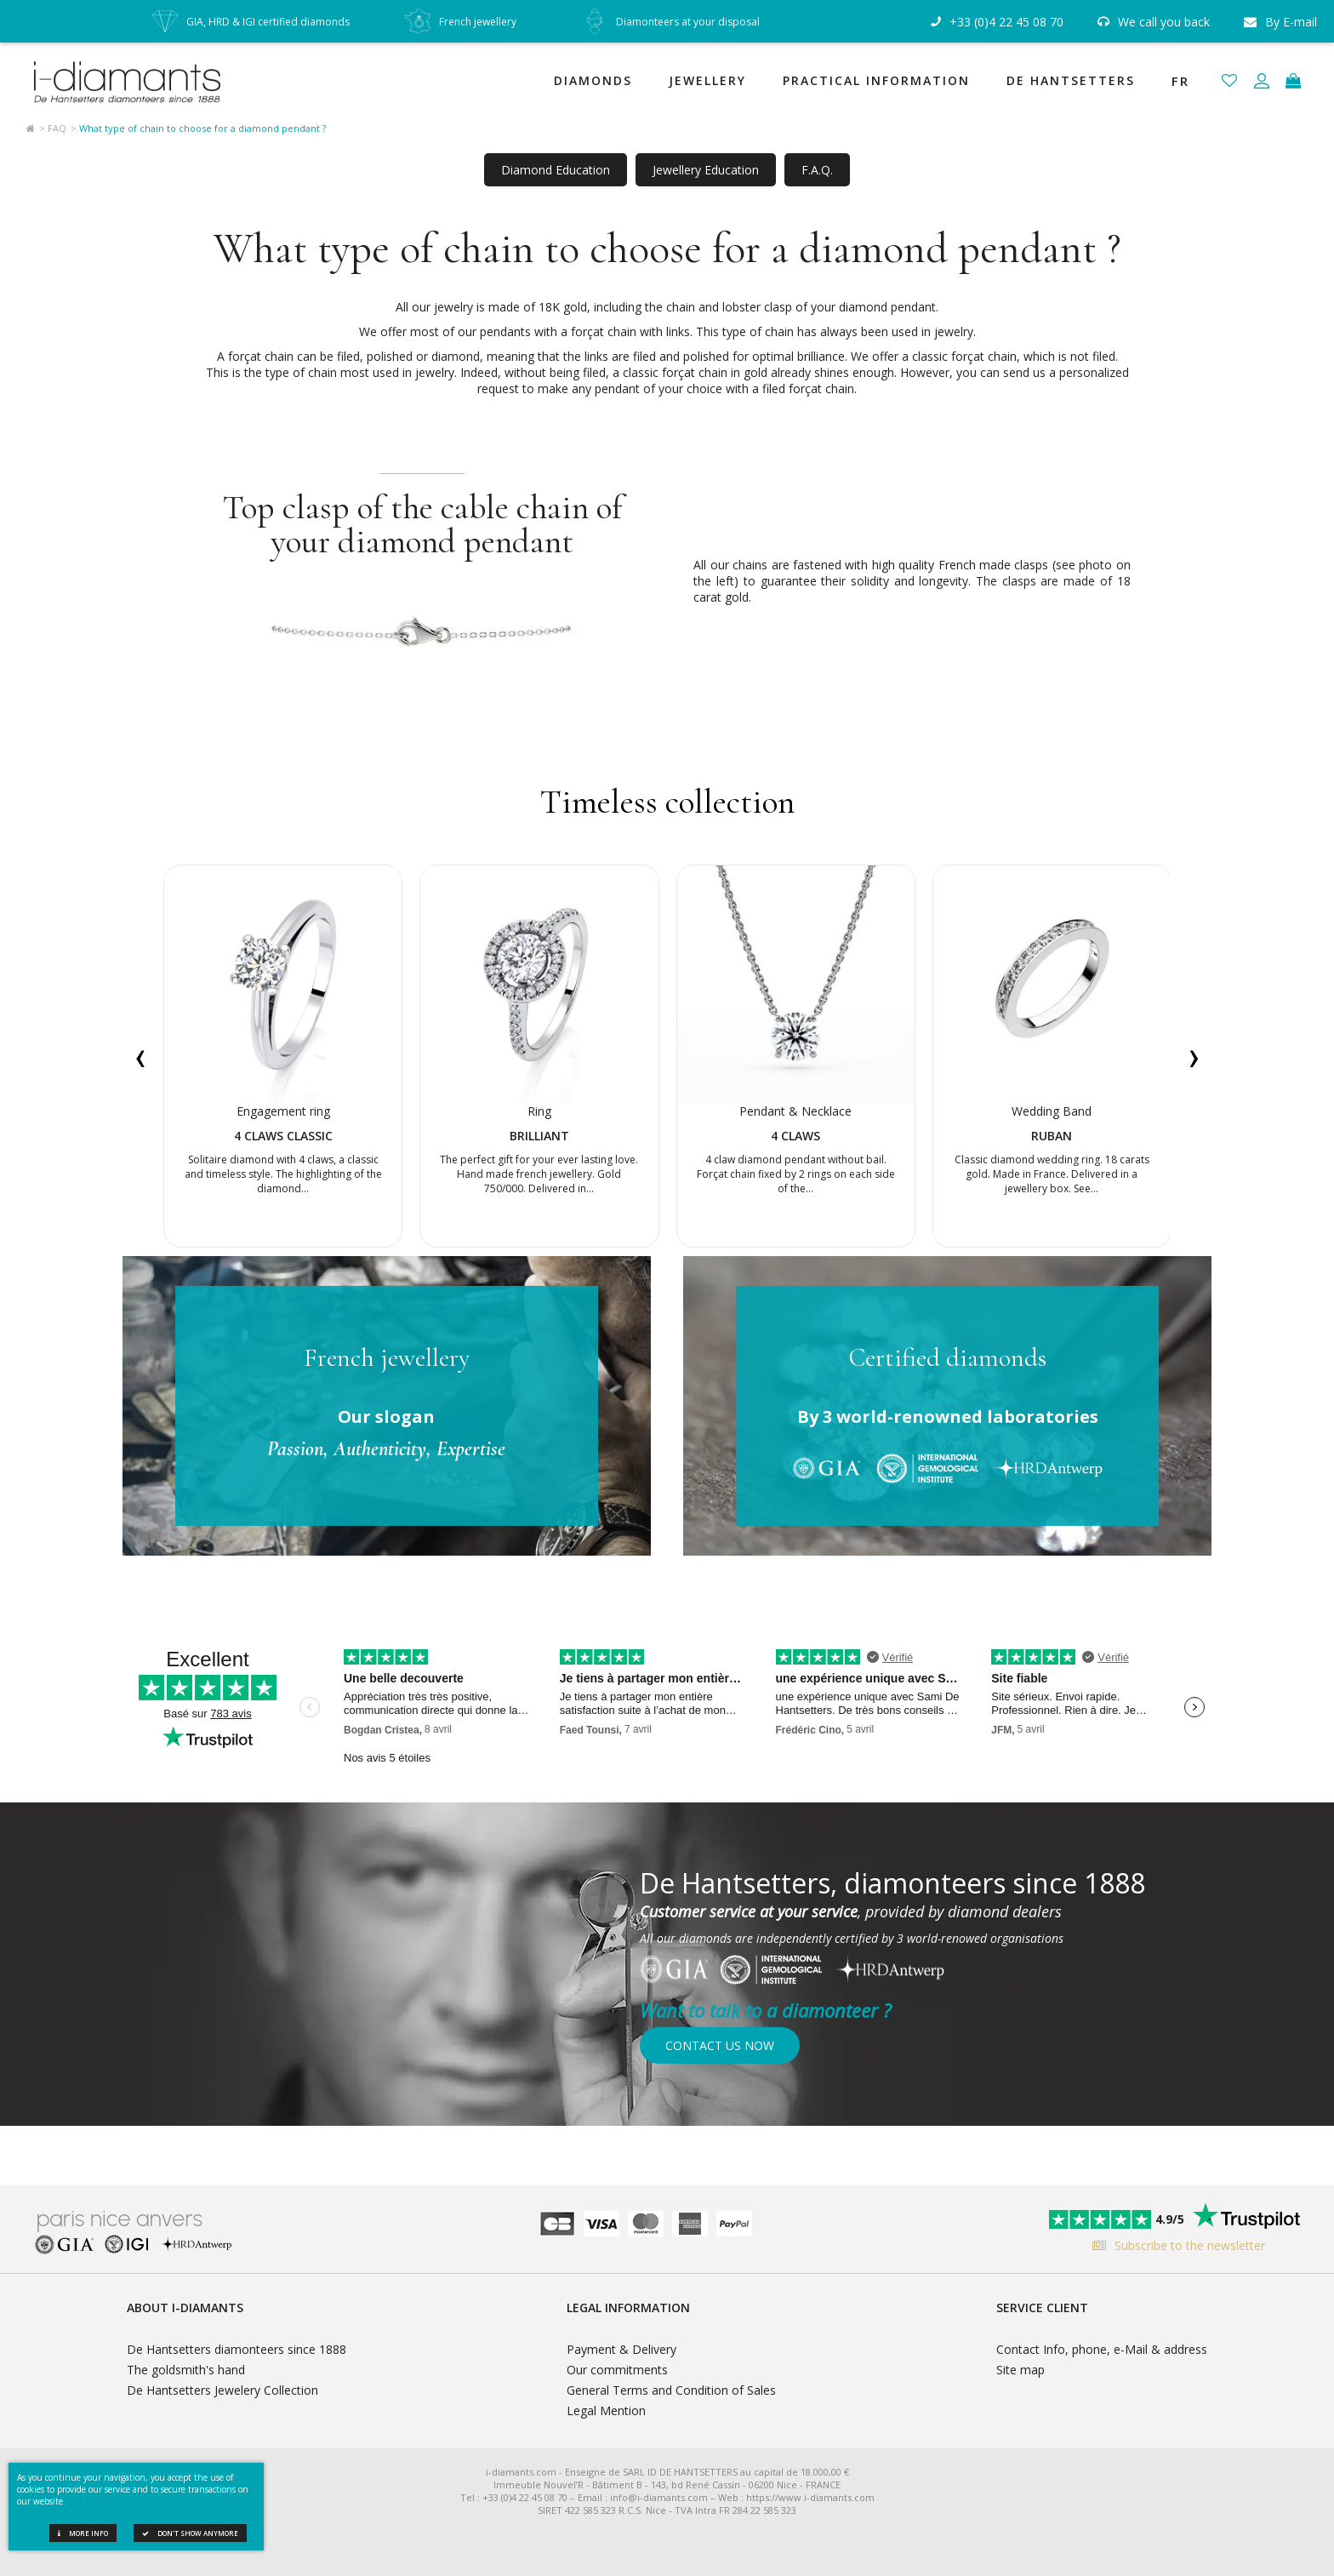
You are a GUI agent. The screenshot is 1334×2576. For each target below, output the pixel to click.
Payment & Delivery (621, 2349)
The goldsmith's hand (186, 2370)
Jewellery (707, 80)
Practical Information (876, 80)
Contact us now (719, 2045)
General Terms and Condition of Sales (671, 2390)
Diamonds (593, 80)
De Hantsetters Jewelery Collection (222, 2390)
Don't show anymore (190, 2533)
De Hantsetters (1070, 80)
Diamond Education (555, 170)
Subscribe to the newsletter (1174, 2245)
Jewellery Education (706, 170)
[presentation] (140, 1056)
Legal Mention (606, 2410)
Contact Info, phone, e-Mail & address (1101, 2349)
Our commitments (617, 2370)
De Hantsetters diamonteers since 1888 (236, 2349)
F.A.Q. (817, 170)
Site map (1020, 2370)
